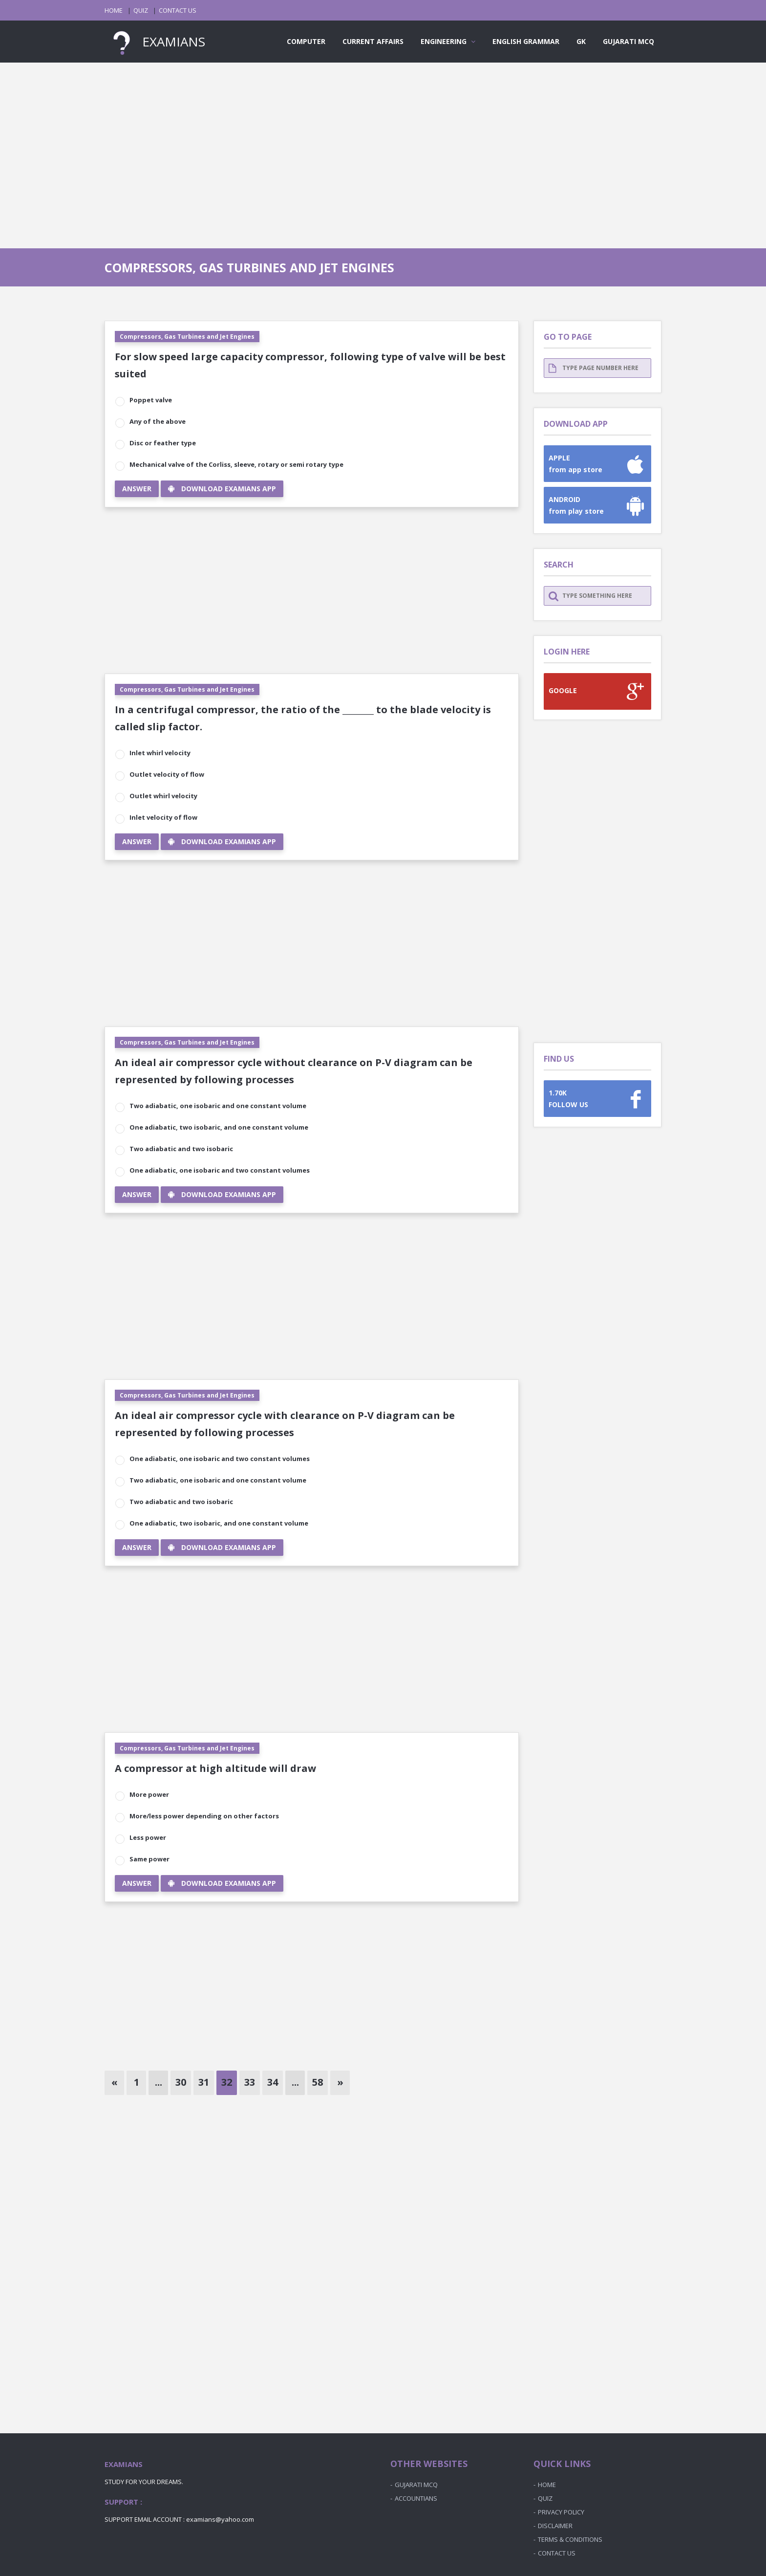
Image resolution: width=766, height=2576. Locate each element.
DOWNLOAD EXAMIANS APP (222, 488)
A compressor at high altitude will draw (215, 1768)
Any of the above (157, 421)
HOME (114, 10)
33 (249, 2082)
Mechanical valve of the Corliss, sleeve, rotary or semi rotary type (236, 464)
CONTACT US (177, 10)
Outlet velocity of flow (166, 774)
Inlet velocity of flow (163, 817)
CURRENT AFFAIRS (373, 41)
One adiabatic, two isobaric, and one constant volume (218, 1127)
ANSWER (136, 488)
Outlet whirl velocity (163, 795)
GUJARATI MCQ (628, 41)
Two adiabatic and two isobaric (181, 1148)
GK (581, 41)
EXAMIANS (155, 41)
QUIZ (140, 10)
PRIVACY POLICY (561, 2512)
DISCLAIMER (555, 2525)
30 (180, 2082)
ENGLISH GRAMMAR (525, 41)
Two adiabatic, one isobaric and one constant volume (217, 1105)
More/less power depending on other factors (204, 1816)
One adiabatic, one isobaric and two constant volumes (219, 1170)
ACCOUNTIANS (416, 2498)
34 (272, 2082)
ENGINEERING (448, 41)
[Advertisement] (383, 145)
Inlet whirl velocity (160, 752)
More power (149, 1794)
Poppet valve (150, 399)
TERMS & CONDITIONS (570, 2539)
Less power (147, 1837)
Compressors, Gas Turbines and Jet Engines (187, 336)
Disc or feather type (162, 442)
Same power (149, 1859)
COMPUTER (306, 41)
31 (203, 2082)
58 (317, 2082)
